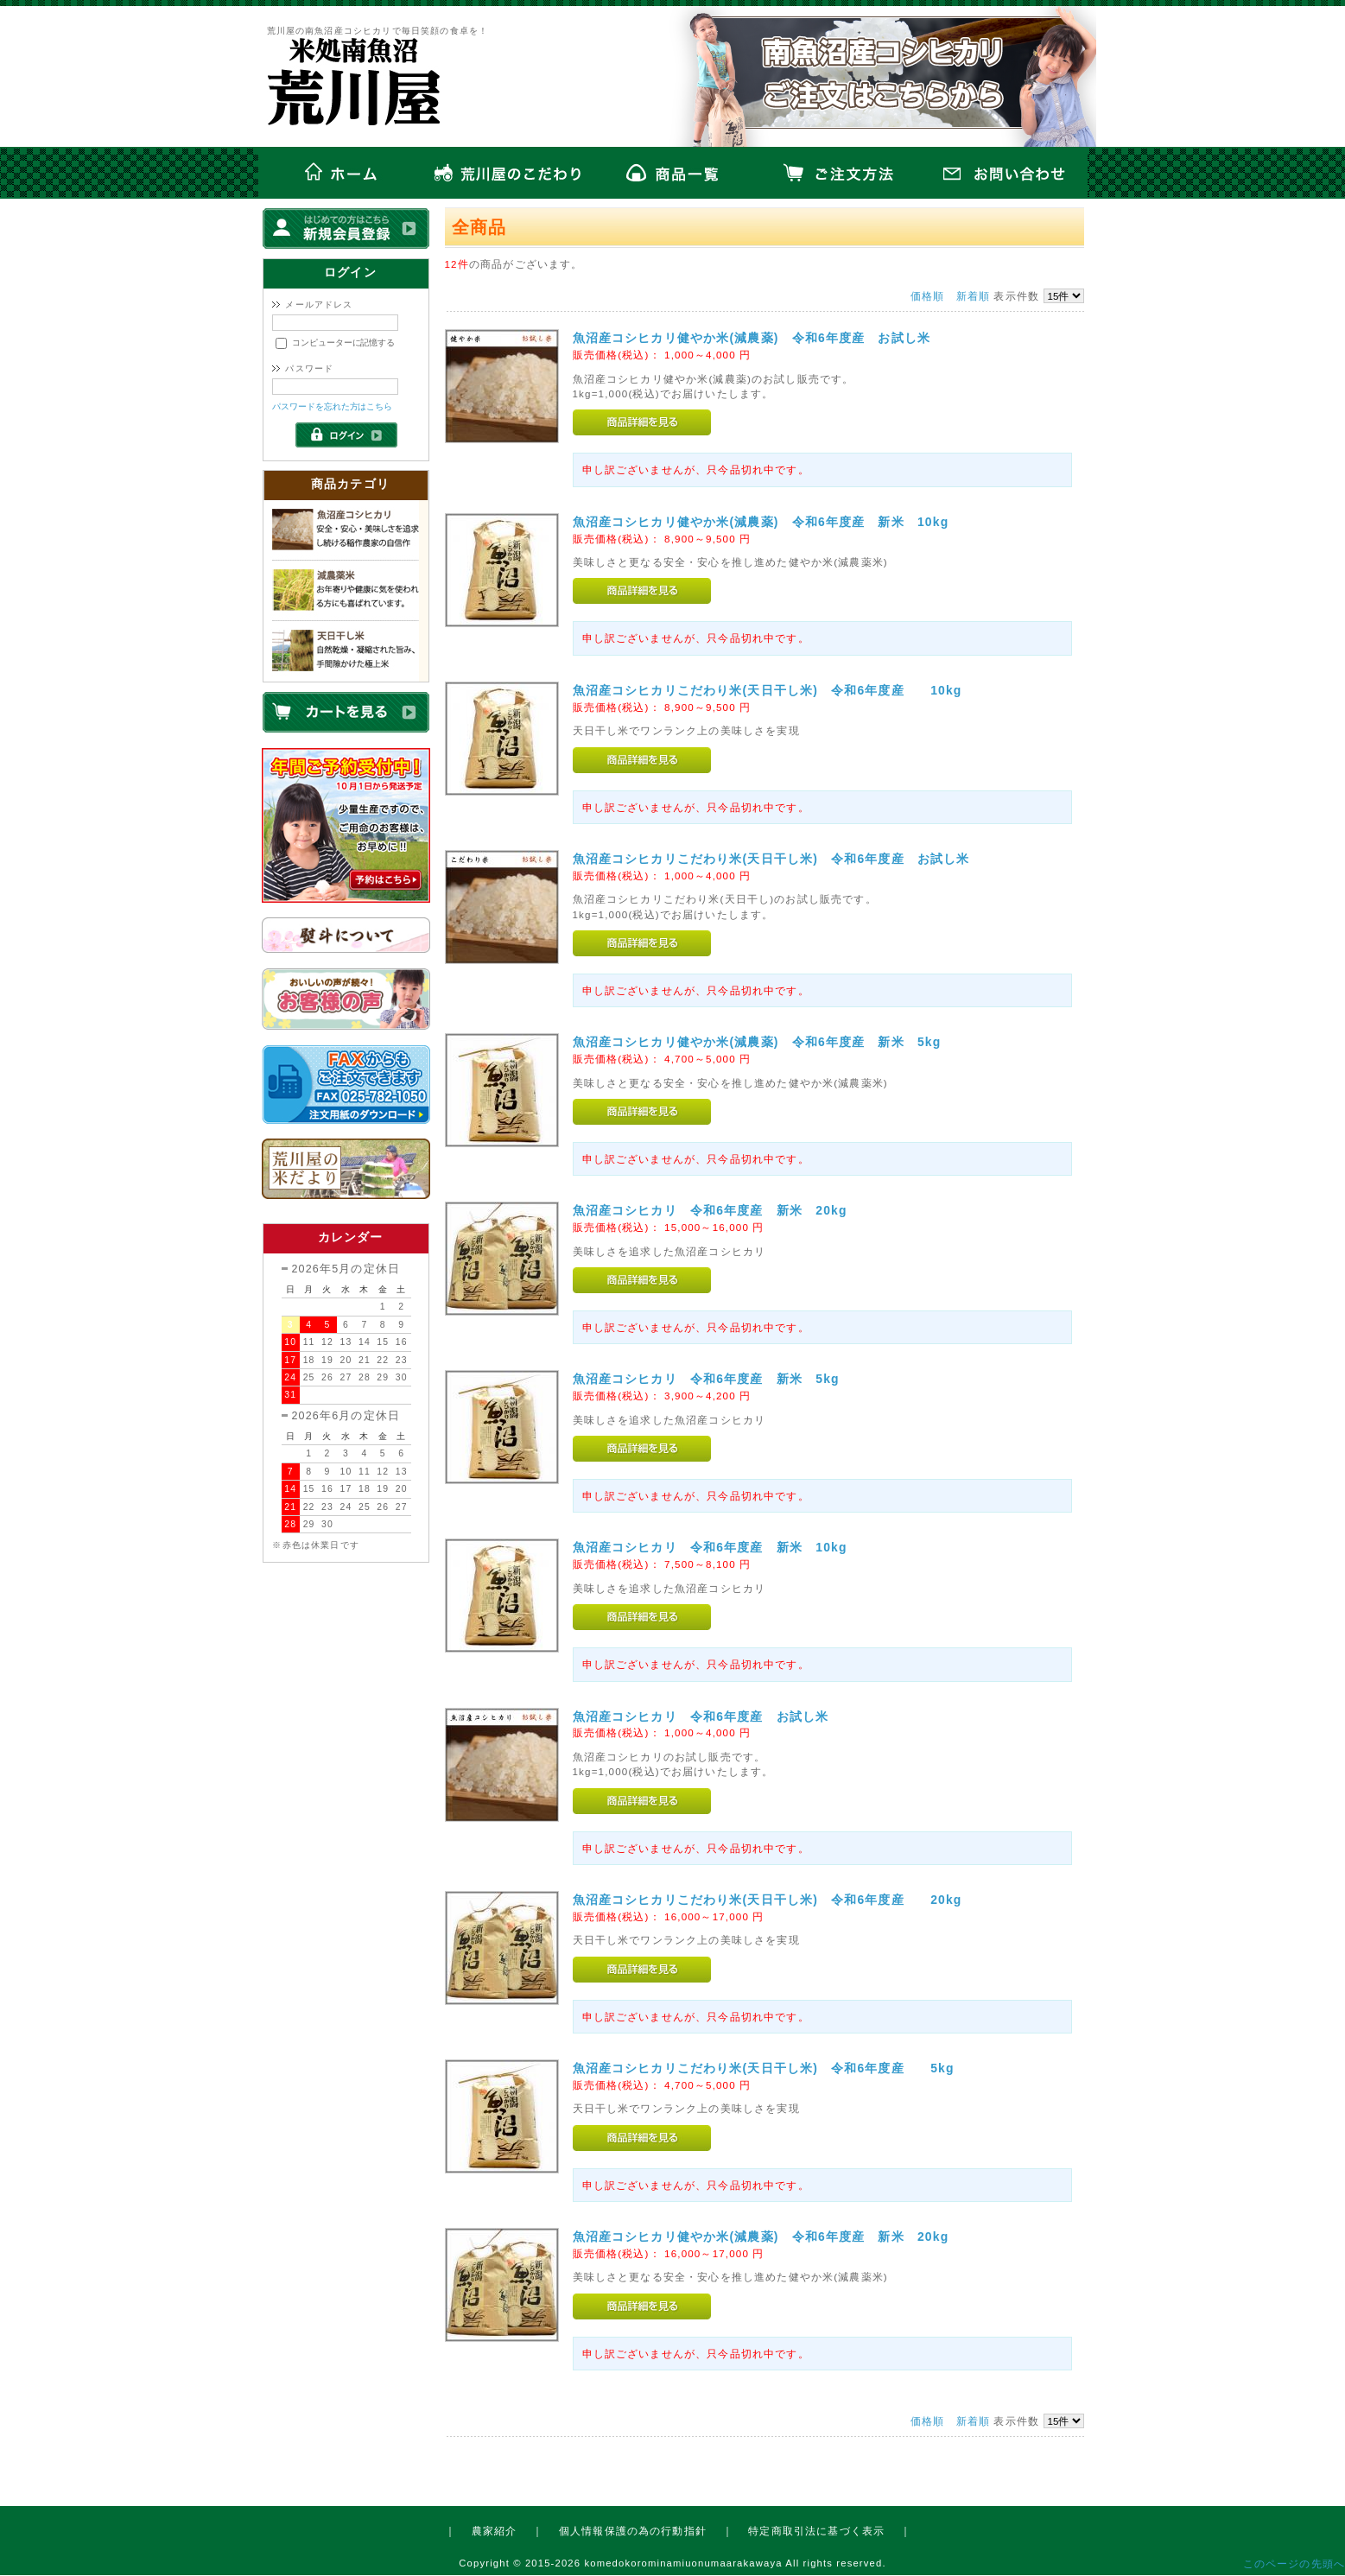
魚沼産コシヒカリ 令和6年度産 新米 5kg (726, 1379)
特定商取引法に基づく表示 (816, 2530)
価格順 (927, 295)
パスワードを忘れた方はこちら (332, 406)
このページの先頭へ (1294, 2563)
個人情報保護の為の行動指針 (633, 2530)
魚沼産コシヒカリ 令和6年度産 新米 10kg (716, 1547)
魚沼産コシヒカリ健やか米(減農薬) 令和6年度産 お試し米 (758, 338)
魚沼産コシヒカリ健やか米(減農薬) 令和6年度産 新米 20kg (767, 2236)
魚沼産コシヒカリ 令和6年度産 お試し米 (727, 1716)
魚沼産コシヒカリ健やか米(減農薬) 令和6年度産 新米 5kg (764, 1042)
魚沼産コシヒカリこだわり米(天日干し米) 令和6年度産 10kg (774, 690)
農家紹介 (494, 2530)
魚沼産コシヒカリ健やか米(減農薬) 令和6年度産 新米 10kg (767, 522)
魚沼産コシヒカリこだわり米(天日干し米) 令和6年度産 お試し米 (778, 859)
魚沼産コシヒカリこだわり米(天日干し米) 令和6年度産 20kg (774, 1900)
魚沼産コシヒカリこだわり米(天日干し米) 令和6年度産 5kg (770, 2068)
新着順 (973, 295)
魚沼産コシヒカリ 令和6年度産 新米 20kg (716, 1210)
